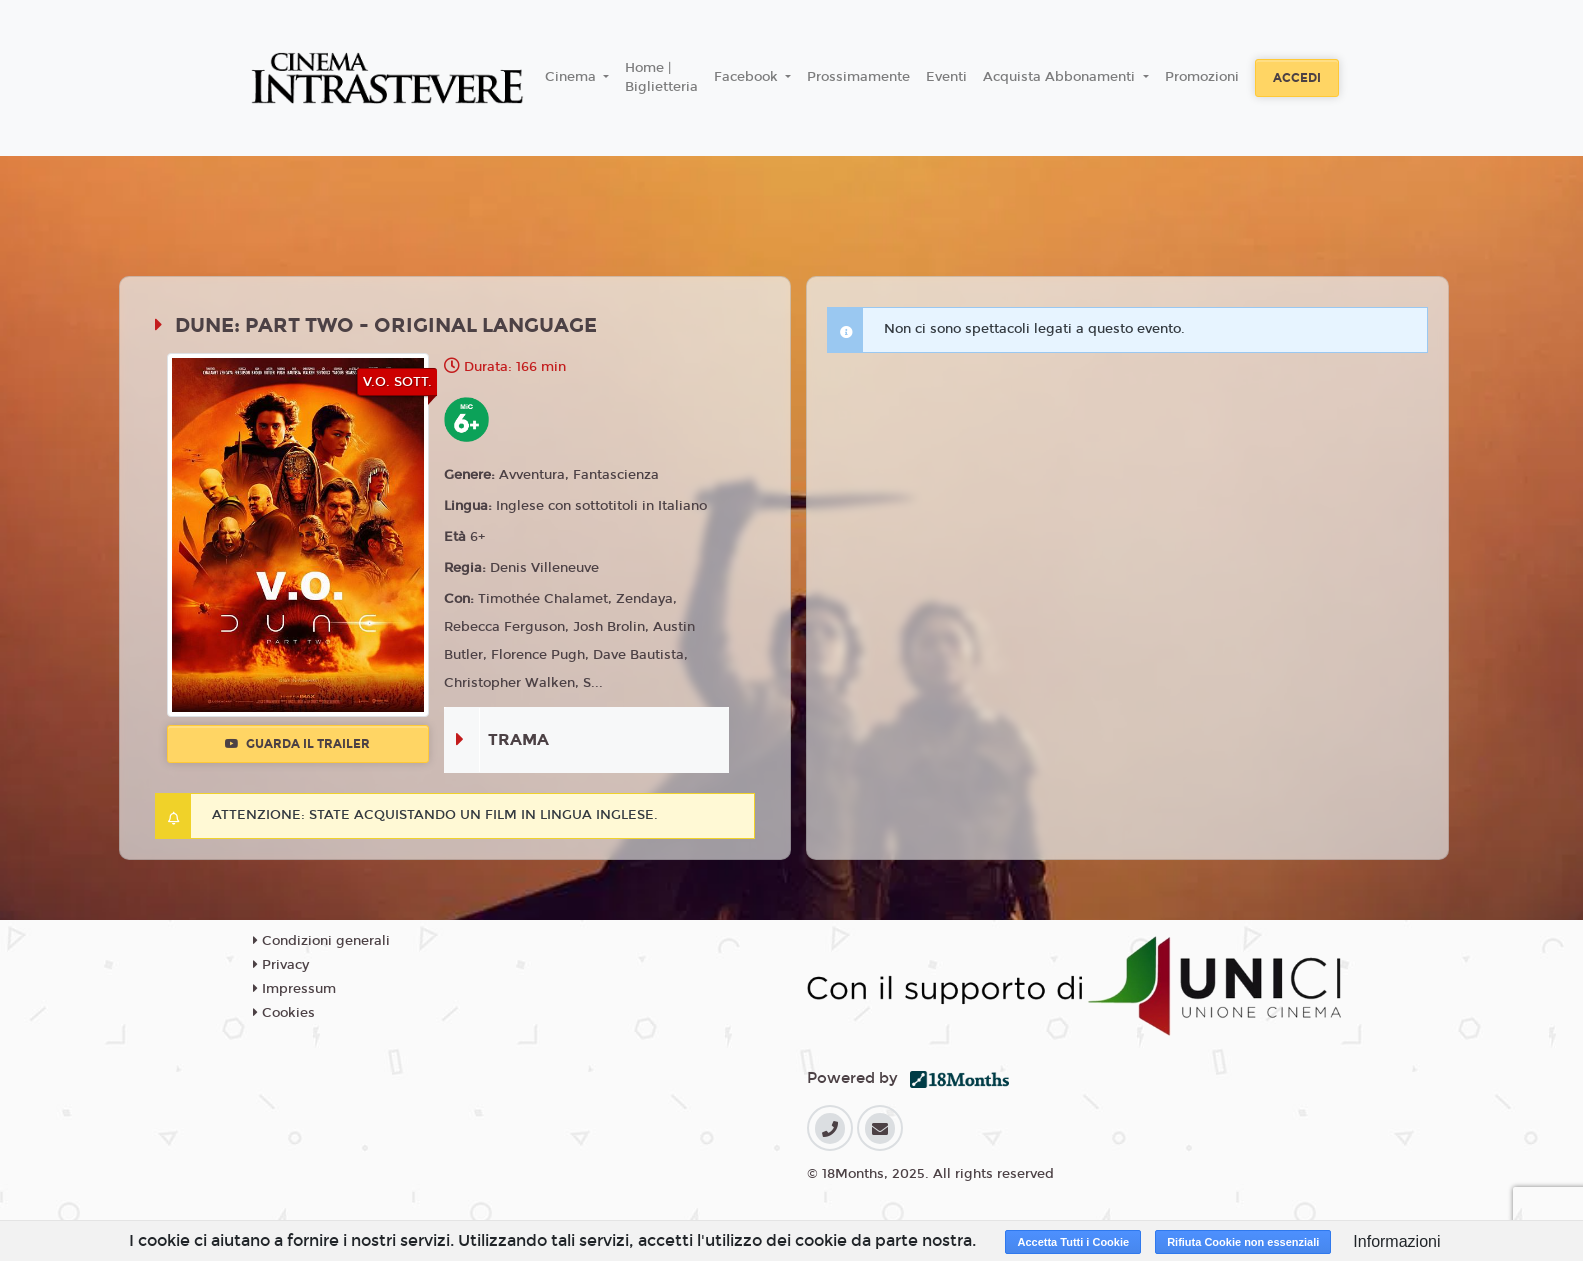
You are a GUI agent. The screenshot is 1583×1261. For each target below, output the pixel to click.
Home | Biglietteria (661, 78)
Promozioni (1202, 77)
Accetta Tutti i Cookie (1073, 1242)
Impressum (294, 989)
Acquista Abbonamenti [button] (1061, 77)
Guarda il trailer (297, 744)
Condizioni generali (321, 941)
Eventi (946, 77)
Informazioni (1396, 1241)
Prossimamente (858, 77)
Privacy (281, 965)
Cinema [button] (572, 77)
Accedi (1297, 78)
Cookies (284, 1013)
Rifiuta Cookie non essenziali (1243, 1242)
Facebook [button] (748, 77)
